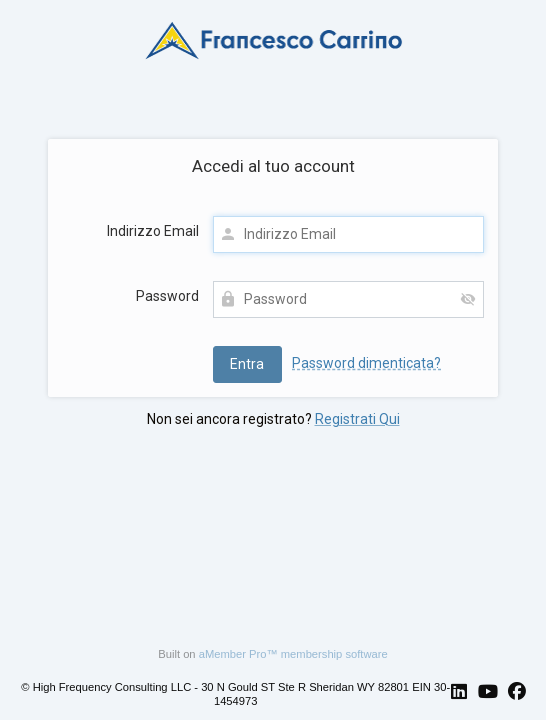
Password (167, 296)
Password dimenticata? (366, 363)
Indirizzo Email (153, 231)
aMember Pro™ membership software (293, 654)
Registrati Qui (357, 419)
